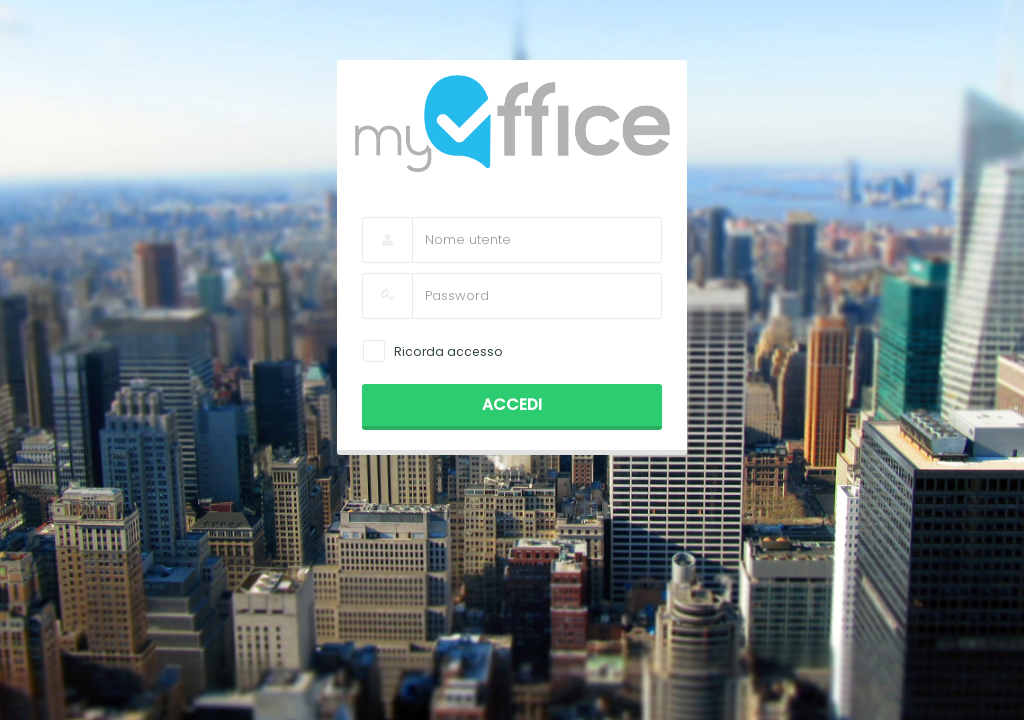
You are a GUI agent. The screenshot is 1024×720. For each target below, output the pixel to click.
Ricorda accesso (448, 351)
